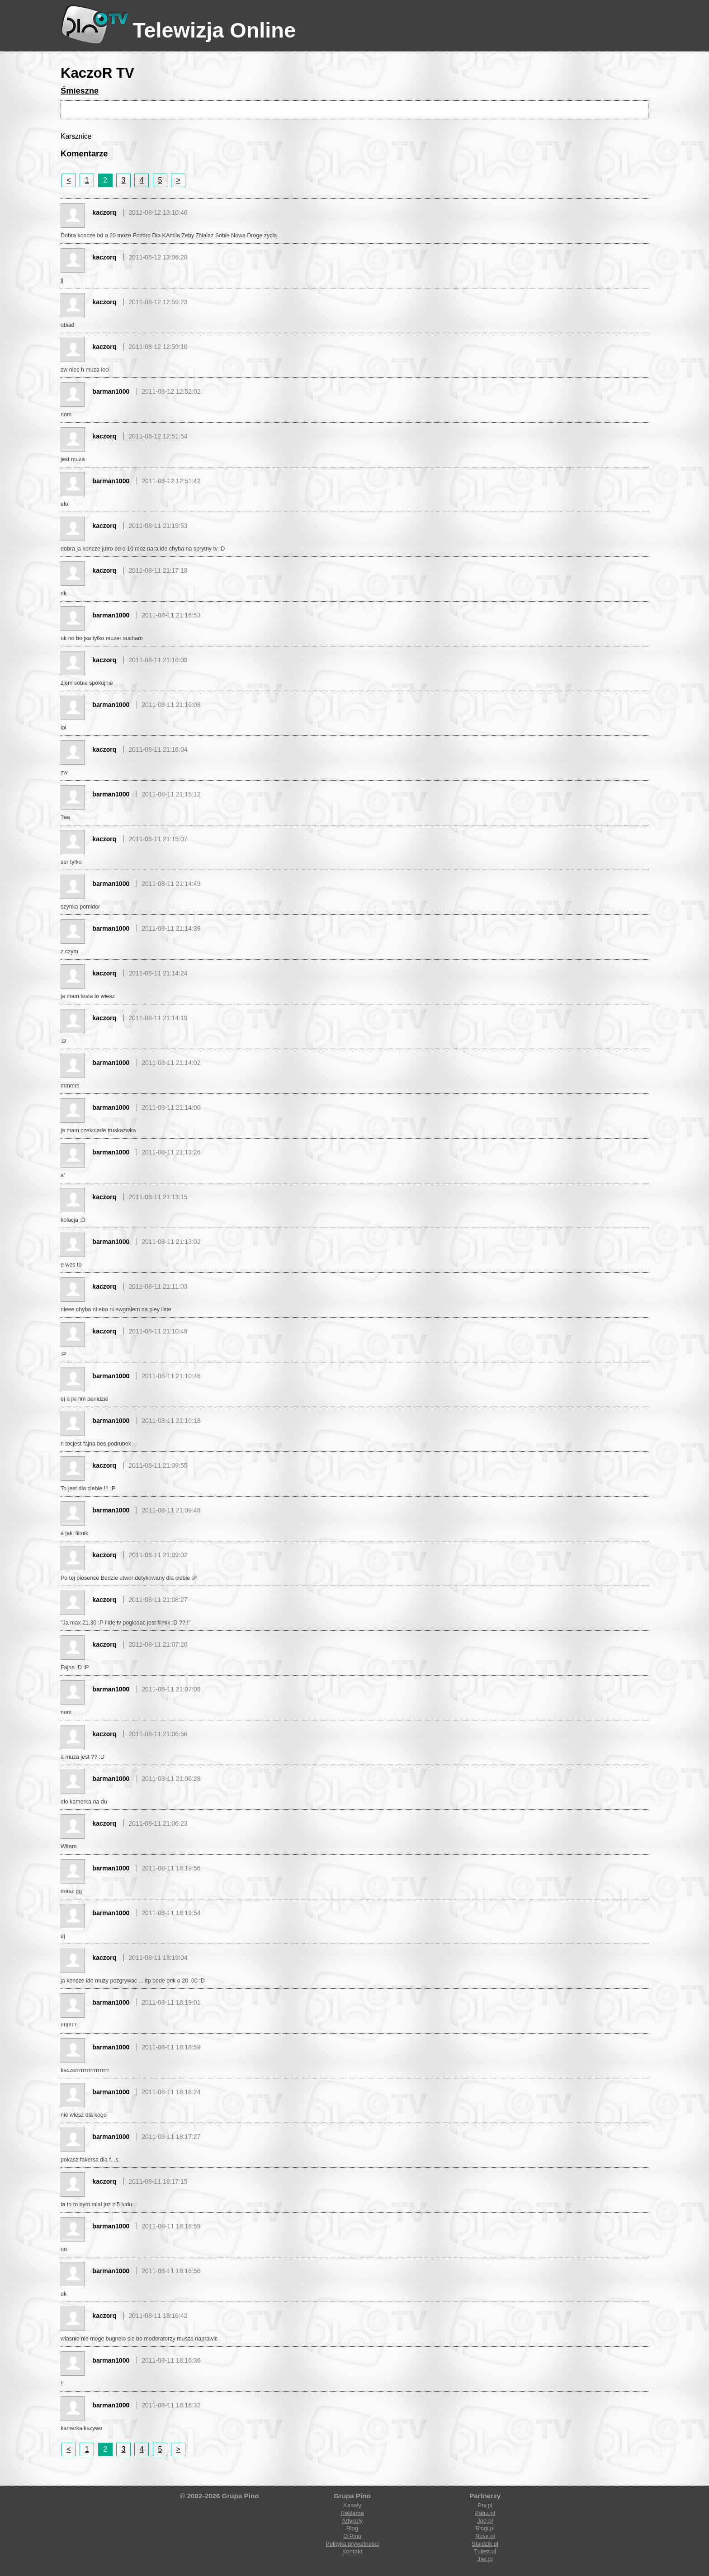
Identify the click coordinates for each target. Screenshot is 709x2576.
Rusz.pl (485, 2536)
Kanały (352, 2505)
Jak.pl (485, 2559)
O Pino (352, 2536)
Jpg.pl (485, 2520)
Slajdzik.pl (485, 2543)
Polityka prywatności (352, 2543)
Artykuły (352, 2520)
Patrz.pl (485, 2513)
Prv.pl (484, 2505)
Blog (352, 2528)
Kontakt (352, 2551)
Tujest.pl (485, 2551)
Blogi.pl (485, 2528)
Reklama (352, 2513)
